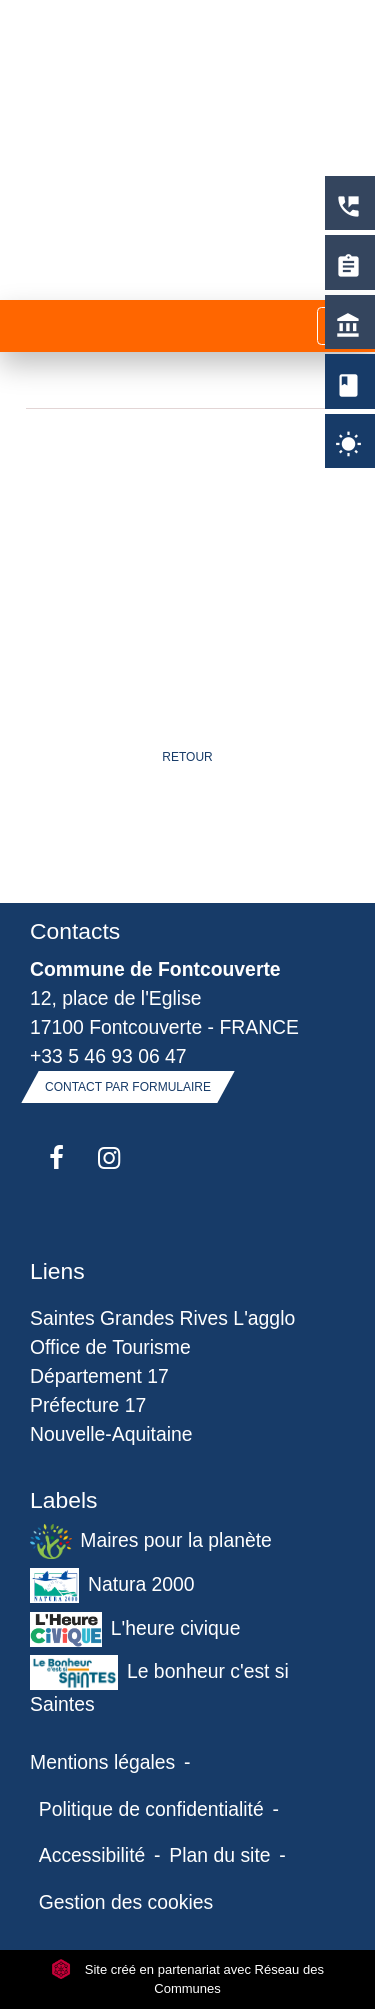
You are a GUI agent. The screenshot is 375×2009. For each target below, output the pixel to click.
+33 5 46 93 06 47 (108, 1056)
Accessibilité (92, 1855)
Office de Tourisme (110, 1347)
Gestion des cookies (126, 1902)
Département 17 (99, 1376)
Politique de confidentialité (151, 1809)
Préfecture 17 (88, 1405)
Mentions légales (102, 1762)
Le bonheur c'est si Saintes (159, 1685)
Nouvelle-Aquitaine (111, 1434)
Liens (57, 1271)
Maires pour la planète (151, 1541)
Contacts (75, 931)
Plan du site (219, 1855)
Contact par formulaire (128, 1087)
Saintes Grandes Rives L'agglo (162, 1318)
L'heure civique (135, 1629)
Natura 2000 (112, 1585)
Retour (187, 757)
